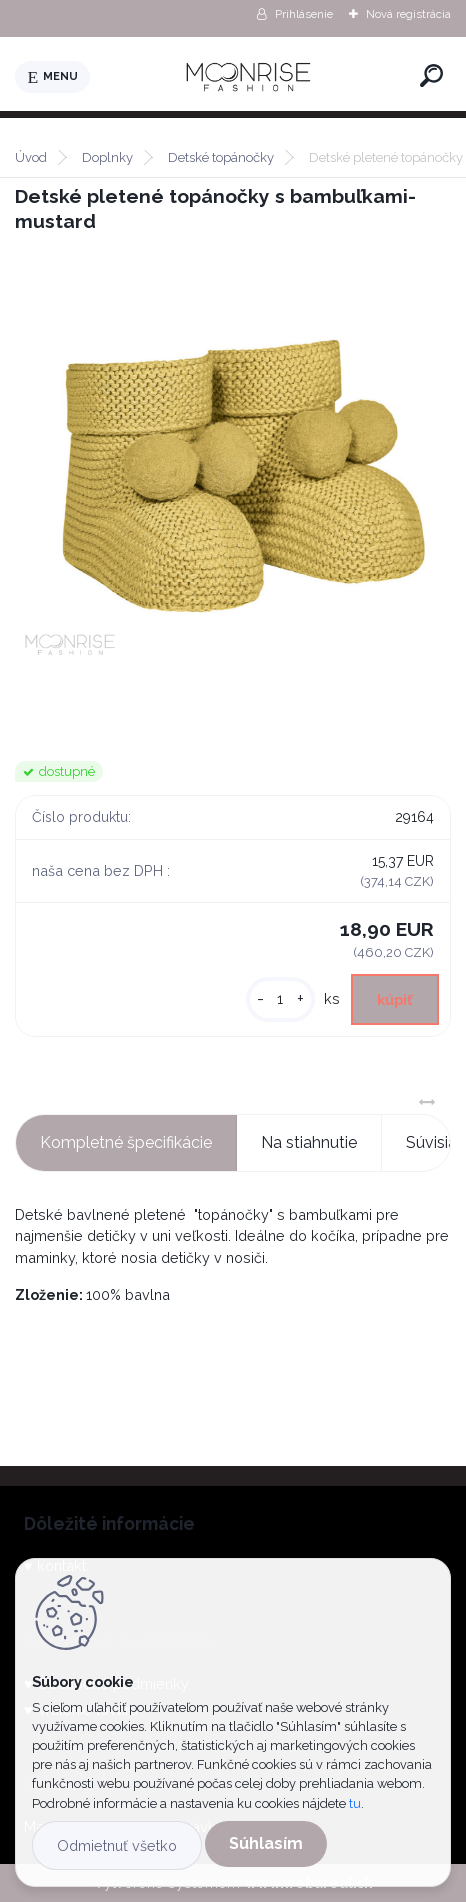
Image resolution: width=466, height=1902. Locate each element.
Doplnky (107, 157)
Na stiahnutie (309, 1142)
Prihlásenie (304, 14)
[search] (431, 75)
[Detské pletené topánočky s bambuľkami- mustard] (233, 482)
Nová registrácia (408, 14)
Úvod (31, 157)
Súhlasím (266, 1843)
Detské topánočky (221, 157)
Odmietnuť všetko (117, 1845)
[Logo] (251, 77)
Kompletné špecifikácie (126, 1142)
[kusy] (280, 999)
